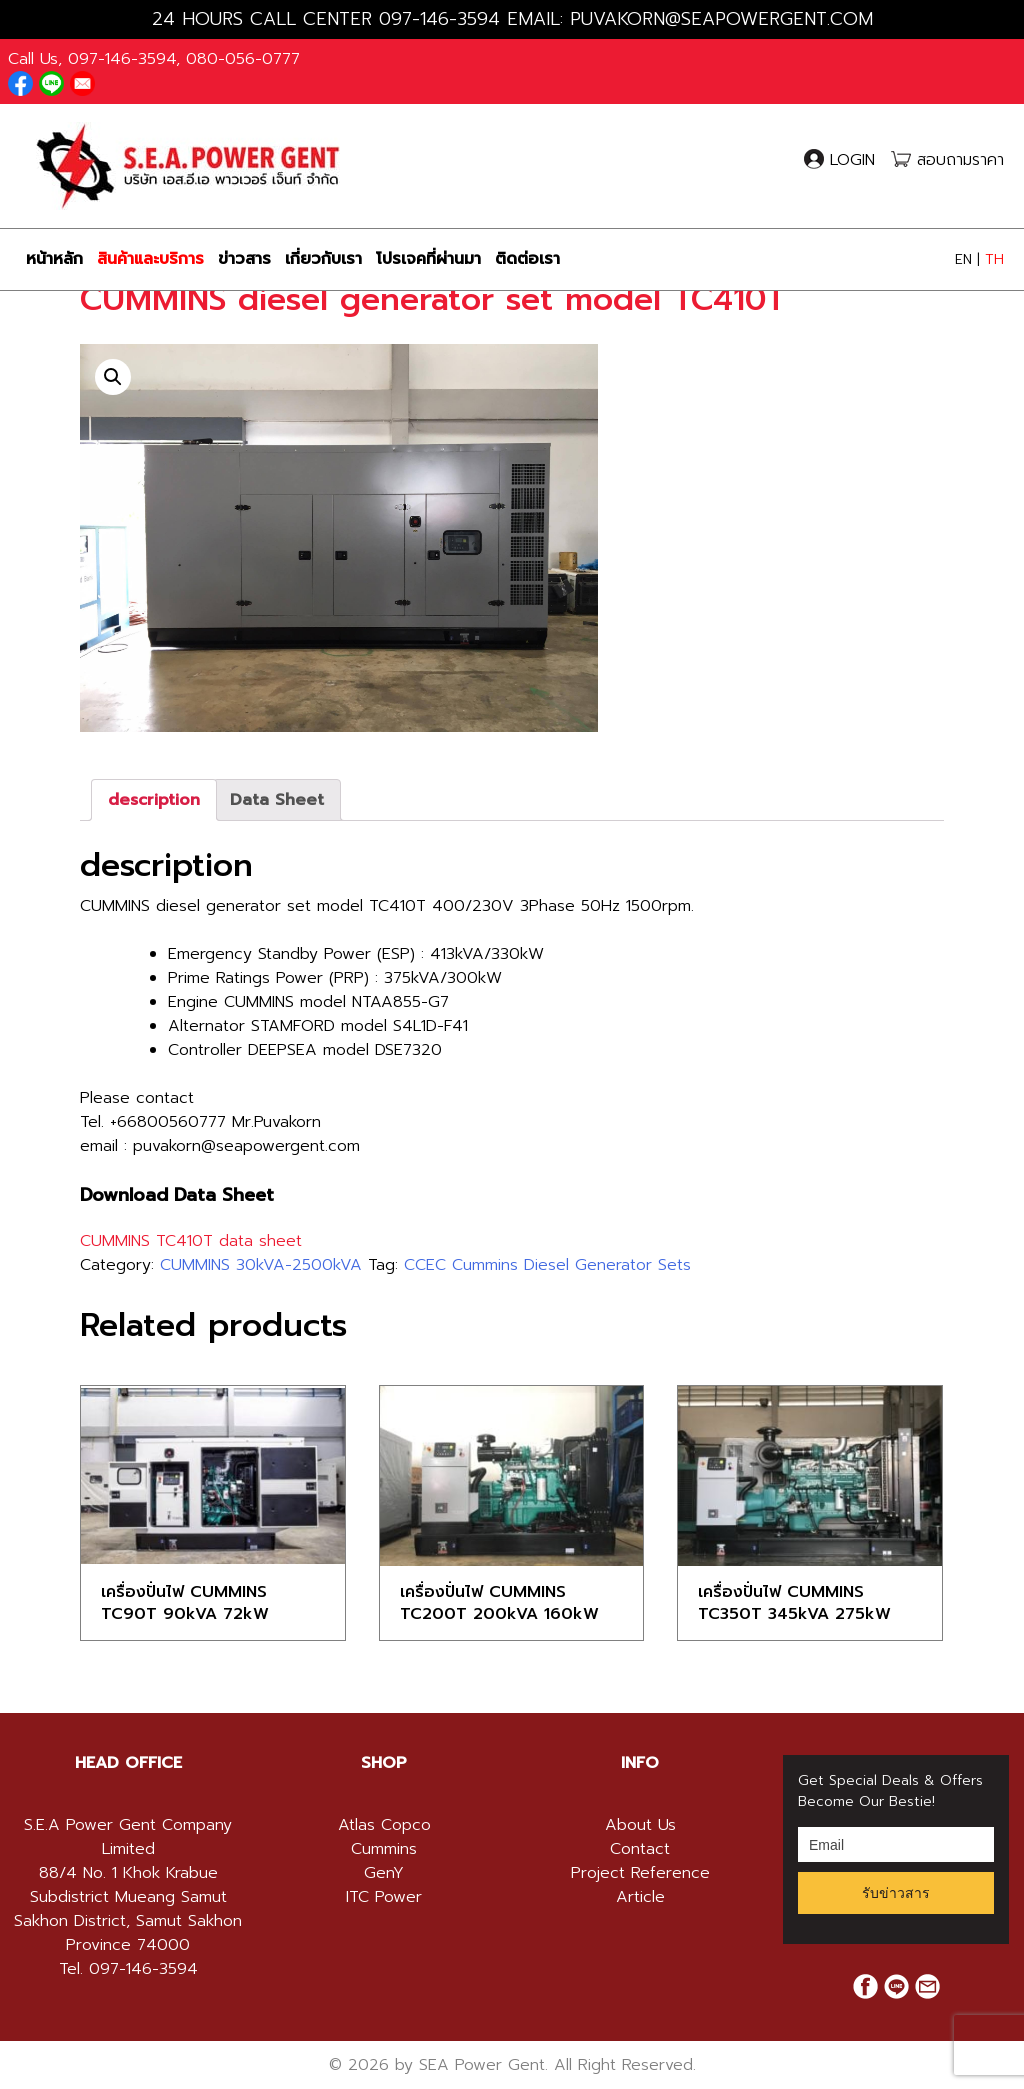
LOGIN (842, 160)
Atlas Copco (384, 1825)
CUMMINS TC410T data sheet (191, 1241)
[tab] (154, 800)
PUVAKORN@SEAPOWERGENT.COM (721, 19)
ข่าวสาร (244, 259)
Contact (640, 1849)
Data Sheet (277, 800)
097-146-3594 (439, 19)
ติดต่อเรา (527, 259)
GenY (384, 1873)
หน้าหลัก (54, 259)
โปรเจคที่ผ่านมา (428, 259)
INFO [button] (640, 1763)
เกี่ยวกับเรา (323, 259)
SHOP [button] (384, 1763)
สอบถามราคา (947, 160)
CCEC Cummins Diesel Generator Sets (547, 1265)
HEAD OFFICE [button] (128, 1763)
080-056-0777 (243, 59)
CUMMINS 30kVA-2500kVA (261, 1265)
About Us (640, 1825)
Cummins (384, 1849)
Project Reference (640, 1873)
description (154, 800)
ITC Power (384, 1897)
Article (640, 1897)
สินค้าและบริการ (150, 259)
